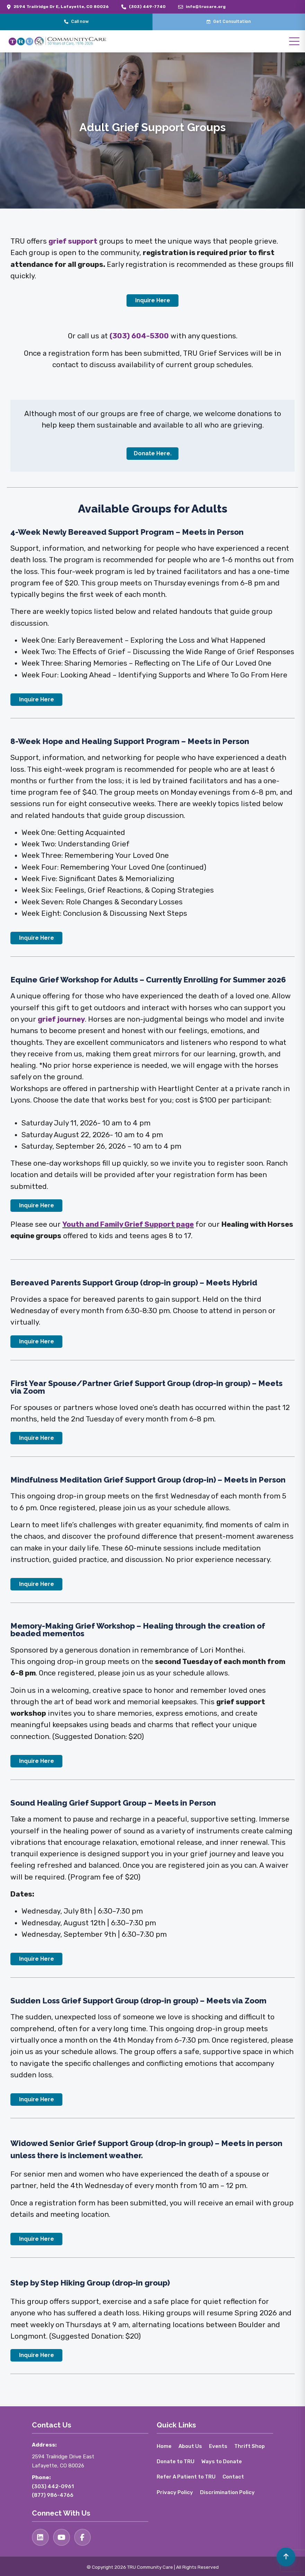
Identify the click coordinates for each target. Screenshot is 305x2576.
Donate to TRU (176, 2462)
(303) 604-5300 (139, 336)
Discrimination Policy (228, 2492)
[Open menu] (294, 41)
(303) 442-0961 (53, 2486)
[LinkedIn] (40, 2537)
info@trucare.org (206, 6)
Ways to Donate (223, 2462)
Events (219, 2446)
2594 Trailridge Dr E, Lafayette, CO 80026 (61, 6)
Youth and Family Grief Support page (128, 1224)
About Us (191, 2446)
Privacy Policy (175, 2492)
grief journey (61, 1019)
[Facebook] (83, 2537)
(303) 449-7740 (147, 6)
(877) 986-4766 (52, 2495)
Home (164, 2446)
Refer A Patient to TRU (187, 2477)
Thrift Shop (252, 2446)
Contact (235, 2477)
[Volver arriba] (285, 2556)
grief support (73, 241)
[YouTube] (62, 2537)
